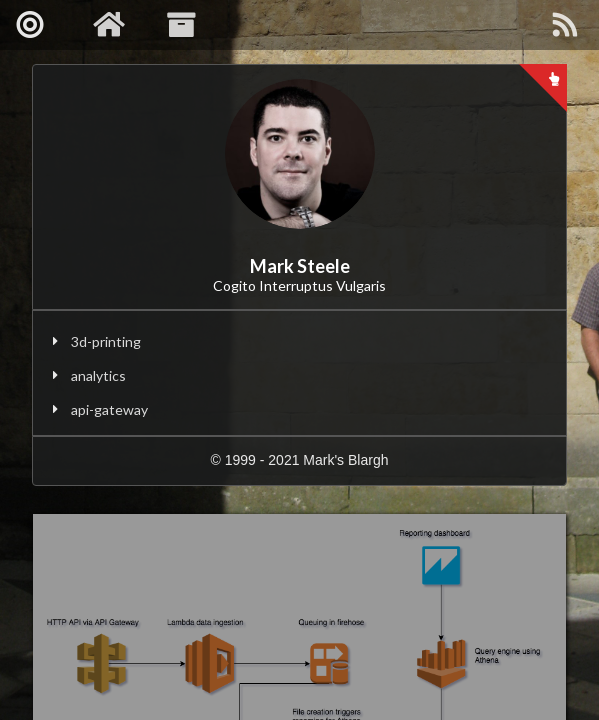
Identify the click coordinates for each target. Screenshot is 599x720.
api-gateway (109, 409)
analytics (98, 375)
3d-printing (106, 341)
